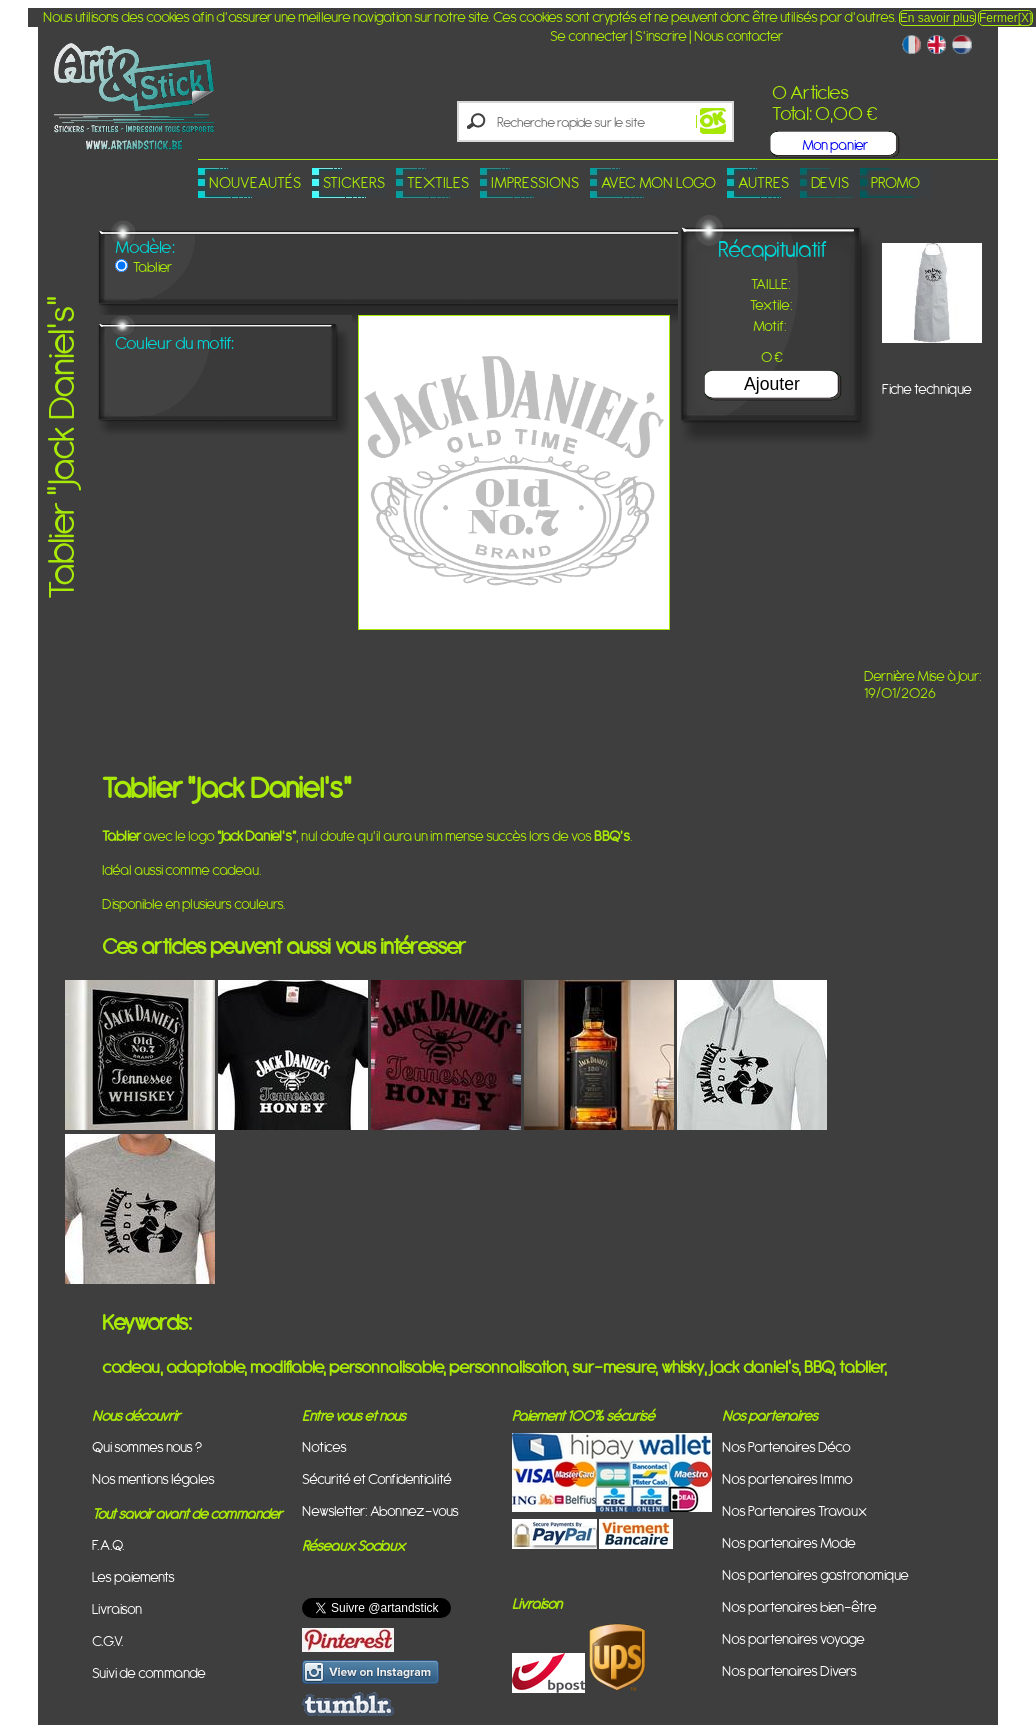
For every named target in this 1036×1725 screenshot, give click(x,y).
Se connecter (589, 35)
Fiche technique (927, 388)
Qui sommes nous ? (147, 1446)
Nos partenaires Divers (789, 1670)
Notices (324, 1446)
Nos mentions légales (153, 1478)
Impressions (535, 182)
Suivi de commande (149, 1672)
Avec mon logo (658, 182)
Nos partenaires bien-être (799, 1606)
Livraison (117, 1608)
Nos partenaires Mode (789, 1542)
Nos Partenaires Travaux (794, 1510)
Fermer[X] (1005, 18)
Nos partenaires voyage (793, 1638)
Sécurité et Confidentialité (377, 1478)
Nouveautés (255, 182)
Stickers (354, 182)
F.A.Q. (108, 1544)
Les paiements (133, 1576)
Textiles (438, 182)
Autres (763, 182)
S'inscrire (661, 35)
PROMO (895, 182)
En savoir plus (937, 18)
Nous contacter (738, 35)
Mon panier (835, 144)
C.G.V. (108, 1640)
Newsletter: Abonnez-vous (380, 1510)
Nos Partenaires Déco (786, 1446)
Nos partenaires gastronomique (815, 1574)
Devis (830, 182)
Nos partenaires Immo (787, 1478)
